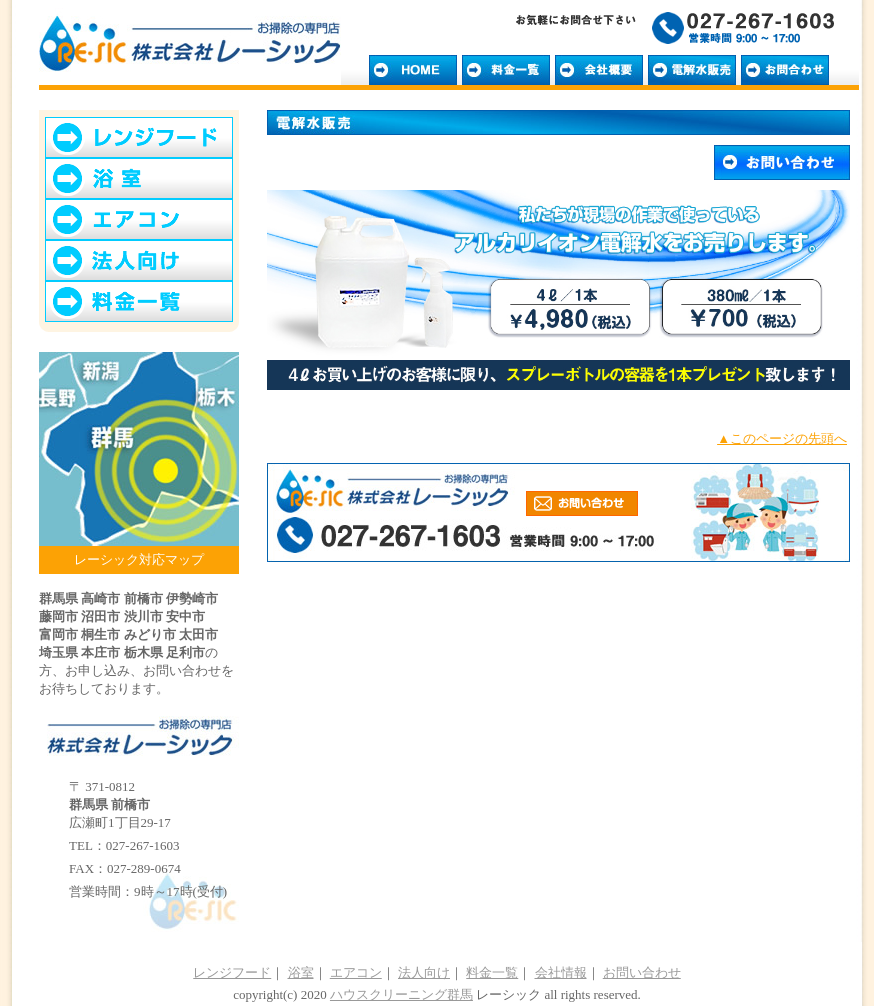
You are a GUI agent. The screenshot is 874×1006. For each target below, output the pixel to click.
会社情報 (561, 972)
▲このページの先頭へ (782, 438)
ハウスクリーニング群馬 (401, 994)
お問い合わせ (642, 972)
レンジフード (232, 972)
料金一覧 (492, 972)
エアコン (356, 972)
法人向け (424, 972)
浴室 (301, 972)
